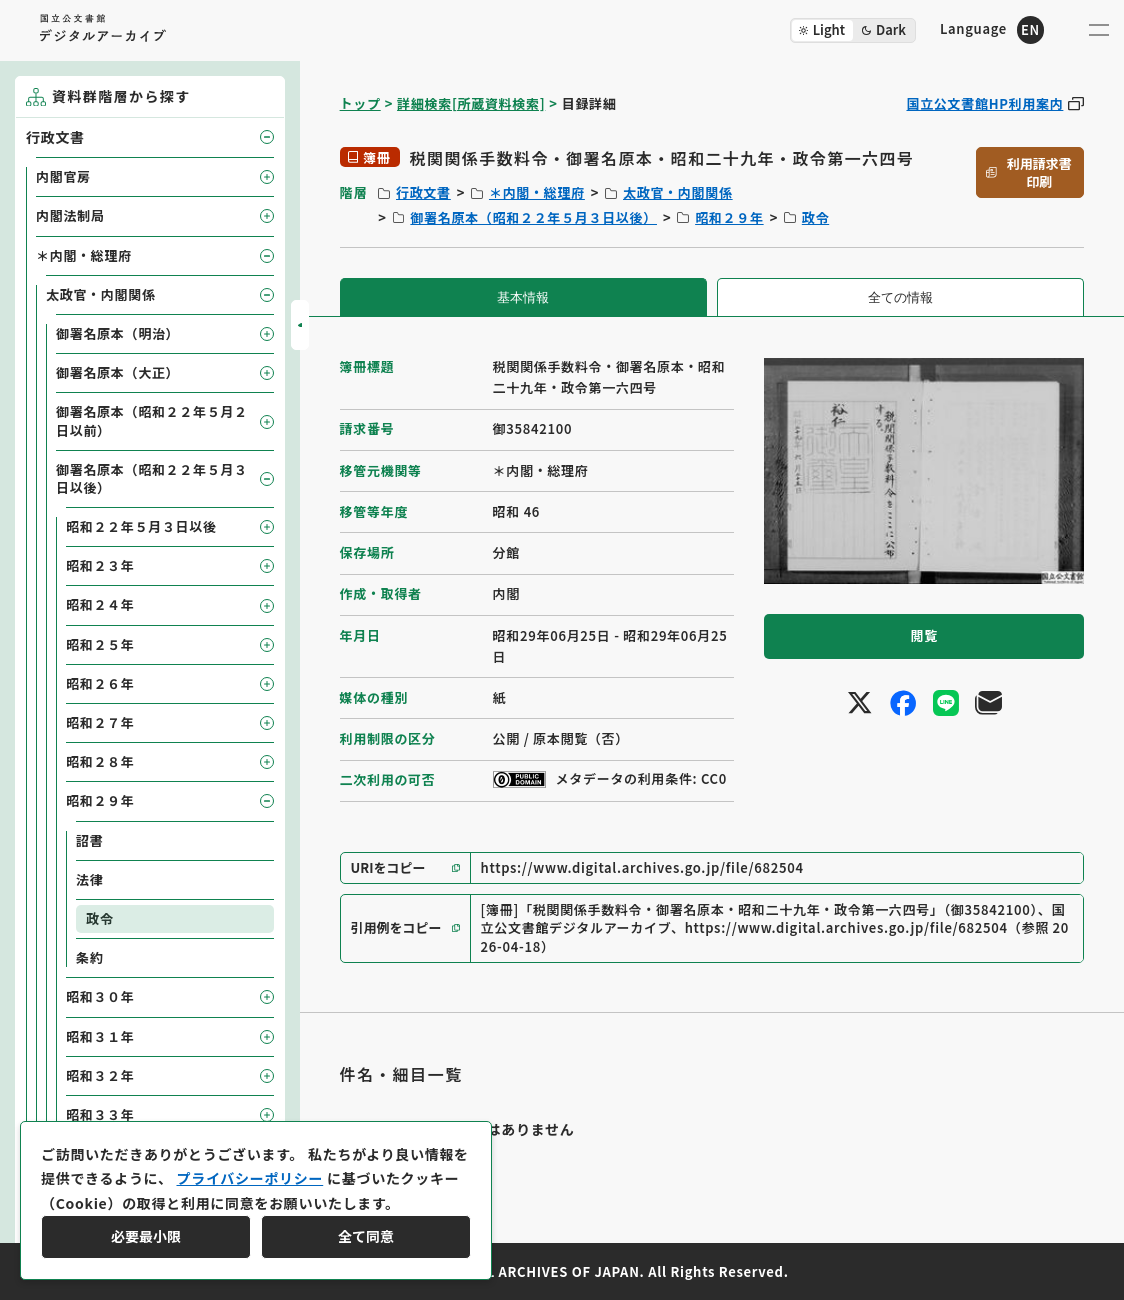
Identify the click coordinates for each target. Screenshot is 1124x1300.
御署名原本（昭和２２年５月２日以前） (152, 420)
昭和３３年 (100, 1114)
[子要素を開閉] (267, 137)
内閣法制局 (70, 215)
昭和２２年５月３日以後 (141, 526)
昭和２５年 (100, 644)
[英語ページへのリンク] (992, 29)
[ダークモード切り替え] (853, 30)
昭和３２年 (100, 1075)
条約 (89, 957)
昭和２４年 (100, 604)
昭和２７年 (100, 722)
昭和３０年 (100, 996)
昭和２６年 (100, 683)
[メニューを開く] (1099, 30)
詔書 (89, 840)
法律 (89, 879)
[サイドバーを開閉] (300, 325)
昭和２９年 (729, 217)
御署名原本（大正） (117, 372)
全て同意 (366, 1236)
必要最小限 (146, 1236)
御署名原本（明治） (117, 333)
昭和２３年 (100, 565)
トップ (360, 103)
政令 (815, 217)
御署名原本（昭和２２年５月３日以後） (533, 217)
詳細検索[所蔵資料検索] (471, 103)
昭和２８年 (100, 761)
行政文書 (423, 192)
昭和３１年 (100, 1036)
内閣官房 (63, 176)
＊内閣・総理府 (537, 192)
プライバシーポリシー (249, 1178)
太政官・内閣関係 (678, 192)
